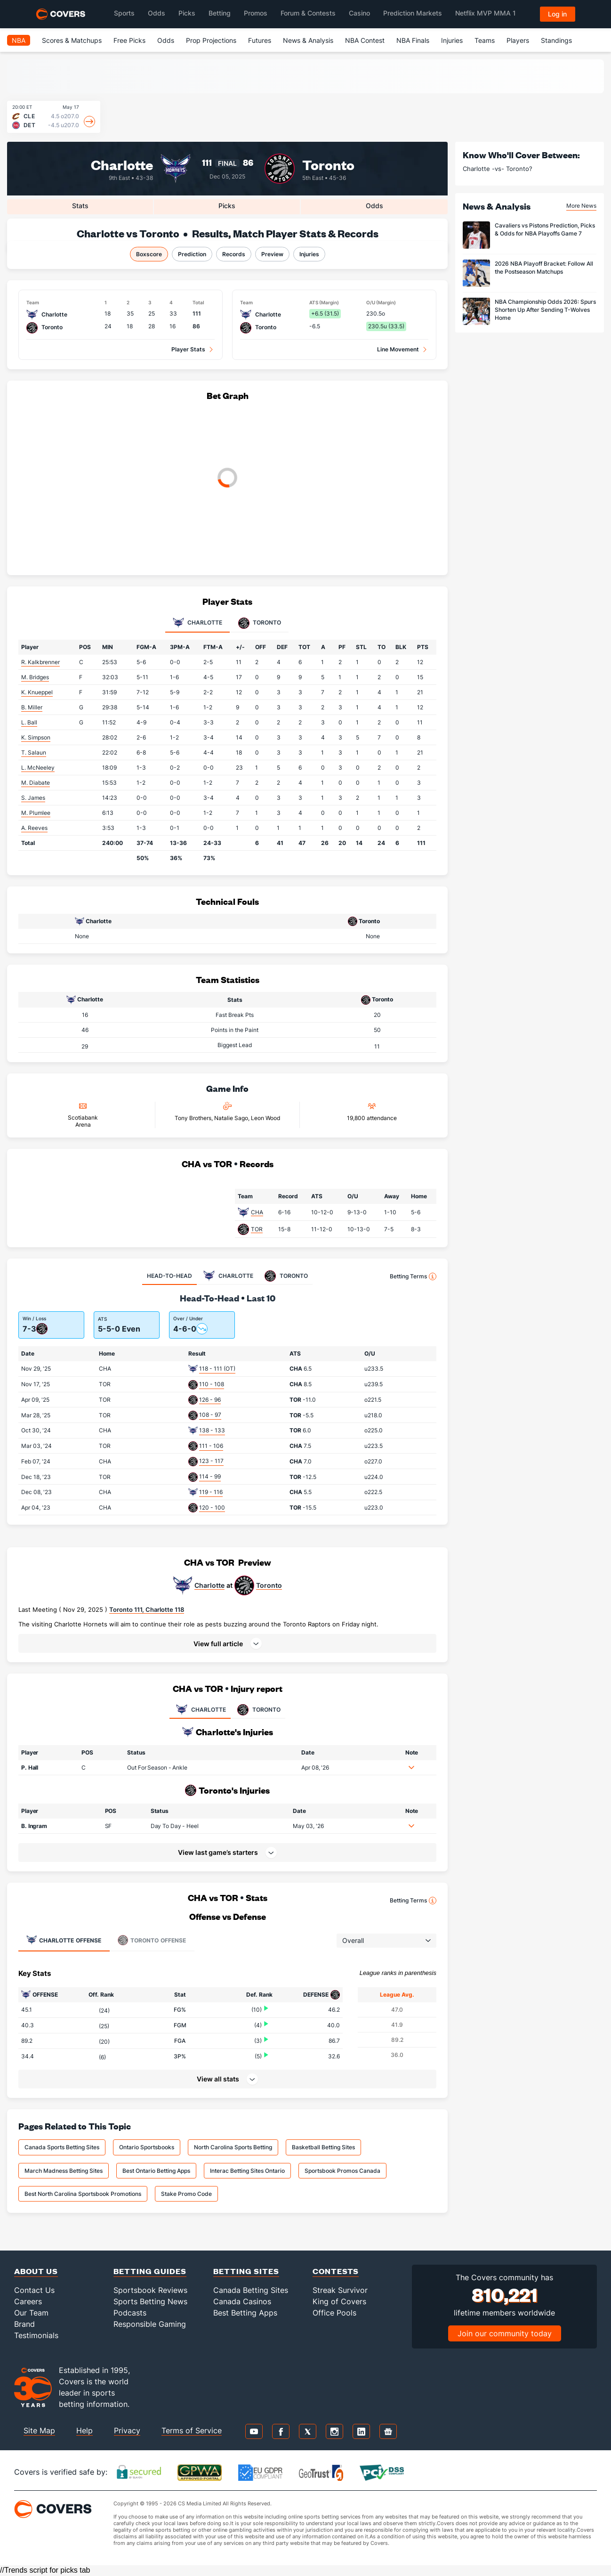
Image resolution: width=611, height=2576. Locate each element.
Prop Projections (211, 40)
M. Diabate (35, 782)
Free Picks (129, 40)
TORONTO (258, 1709)
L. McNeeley (38, 767)
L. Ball (29, 722)
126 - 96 (210, 1399)
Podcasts (129, 2312)
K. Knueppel (37, 692)
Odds (165, 40)
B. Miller (31, 707)
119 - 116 (211, 1491)
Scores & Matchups (72, 40)
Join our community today (505, 2333)
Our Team (31, 2312)
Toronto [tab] (259, 623)
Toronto (328, 164)
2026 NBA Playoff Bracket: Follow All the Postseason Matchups (544, 267)
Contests (336, 2271)
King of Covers (339, 2301)
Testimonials (36, 2335)
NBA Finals (412, 40)
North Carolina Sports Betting (233, 2147)
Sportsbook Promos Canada (342, 2170)
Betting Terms (413, 1276)
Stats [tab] (80, 206)
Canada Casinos (242, 2301)
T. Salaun (33, 752)
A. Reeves (34, 827)
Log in (557, 14)
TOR (257, 1229)
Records (233, 254)
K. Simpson (35, 737)
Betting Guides (149, 2271)
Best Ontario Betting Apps (156, 2170)
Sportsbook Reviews (150, 2290)
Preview (272, 254)
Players (517, 40)
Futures (259, 40)
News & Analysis (308, 40)
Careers (28, 2301)
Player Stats (188, 349)
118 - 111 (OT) (217, 1368)
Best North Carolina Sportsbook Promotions (82, 2193)
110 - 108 (211, 1384)
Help (84, 2430)
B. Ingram (34, 1825)
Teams (484, 40)
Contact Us (34, 2290)
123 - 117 (211, 1460)
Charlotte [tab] (197, 623)
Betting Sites (246, 2271)
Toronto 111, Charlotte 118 (146, 1609)
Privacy (127, 2430)
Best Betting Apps (245, 2312)
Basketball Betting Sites (323, 2147)
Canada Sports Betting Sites (61, 2147)
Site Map (39, 2430)
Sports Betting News (150, 2301)
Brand (24, 2324)
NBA (18, 40)
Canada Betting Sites (250, 2290)
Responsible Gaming (149, 2324)
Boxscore (149, 254)
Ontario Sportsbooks (146, 2147)
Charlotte (122, 164)
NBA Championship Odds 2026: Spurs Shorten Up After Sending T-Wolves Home (545, 309)
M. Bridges (35, 677)
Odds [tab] (374, 206)
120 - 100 (212, 1507)
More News (581, 205)
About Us (36, 2271)
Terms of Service (191, 2430)
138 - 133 (212, 1430)
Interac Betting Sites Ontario (247, 2170)
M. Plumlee (35, 812)
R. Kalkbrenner (40, 662)
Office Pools (334, 2312)
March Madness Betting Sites (63, 2170)
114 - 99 (210, 1476)
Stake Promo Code (186, 2193)
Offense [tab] (63, 1940)
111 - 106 (211, 1445)
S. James (33, 797)
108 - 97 (210, 1414)
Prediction (192, 254)
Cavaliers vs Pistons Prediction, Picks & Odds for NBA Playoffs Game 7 (545, 229)
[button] (227, 1643)
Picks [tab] (226, 206)
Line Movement (398, 349)
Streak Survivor (340, 2290)
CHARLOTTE (200, 1709)
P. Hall (29, 1767)
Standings (556, 40)
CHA (257, 1212)
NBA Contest (365, 40)
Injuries (452, 40)
